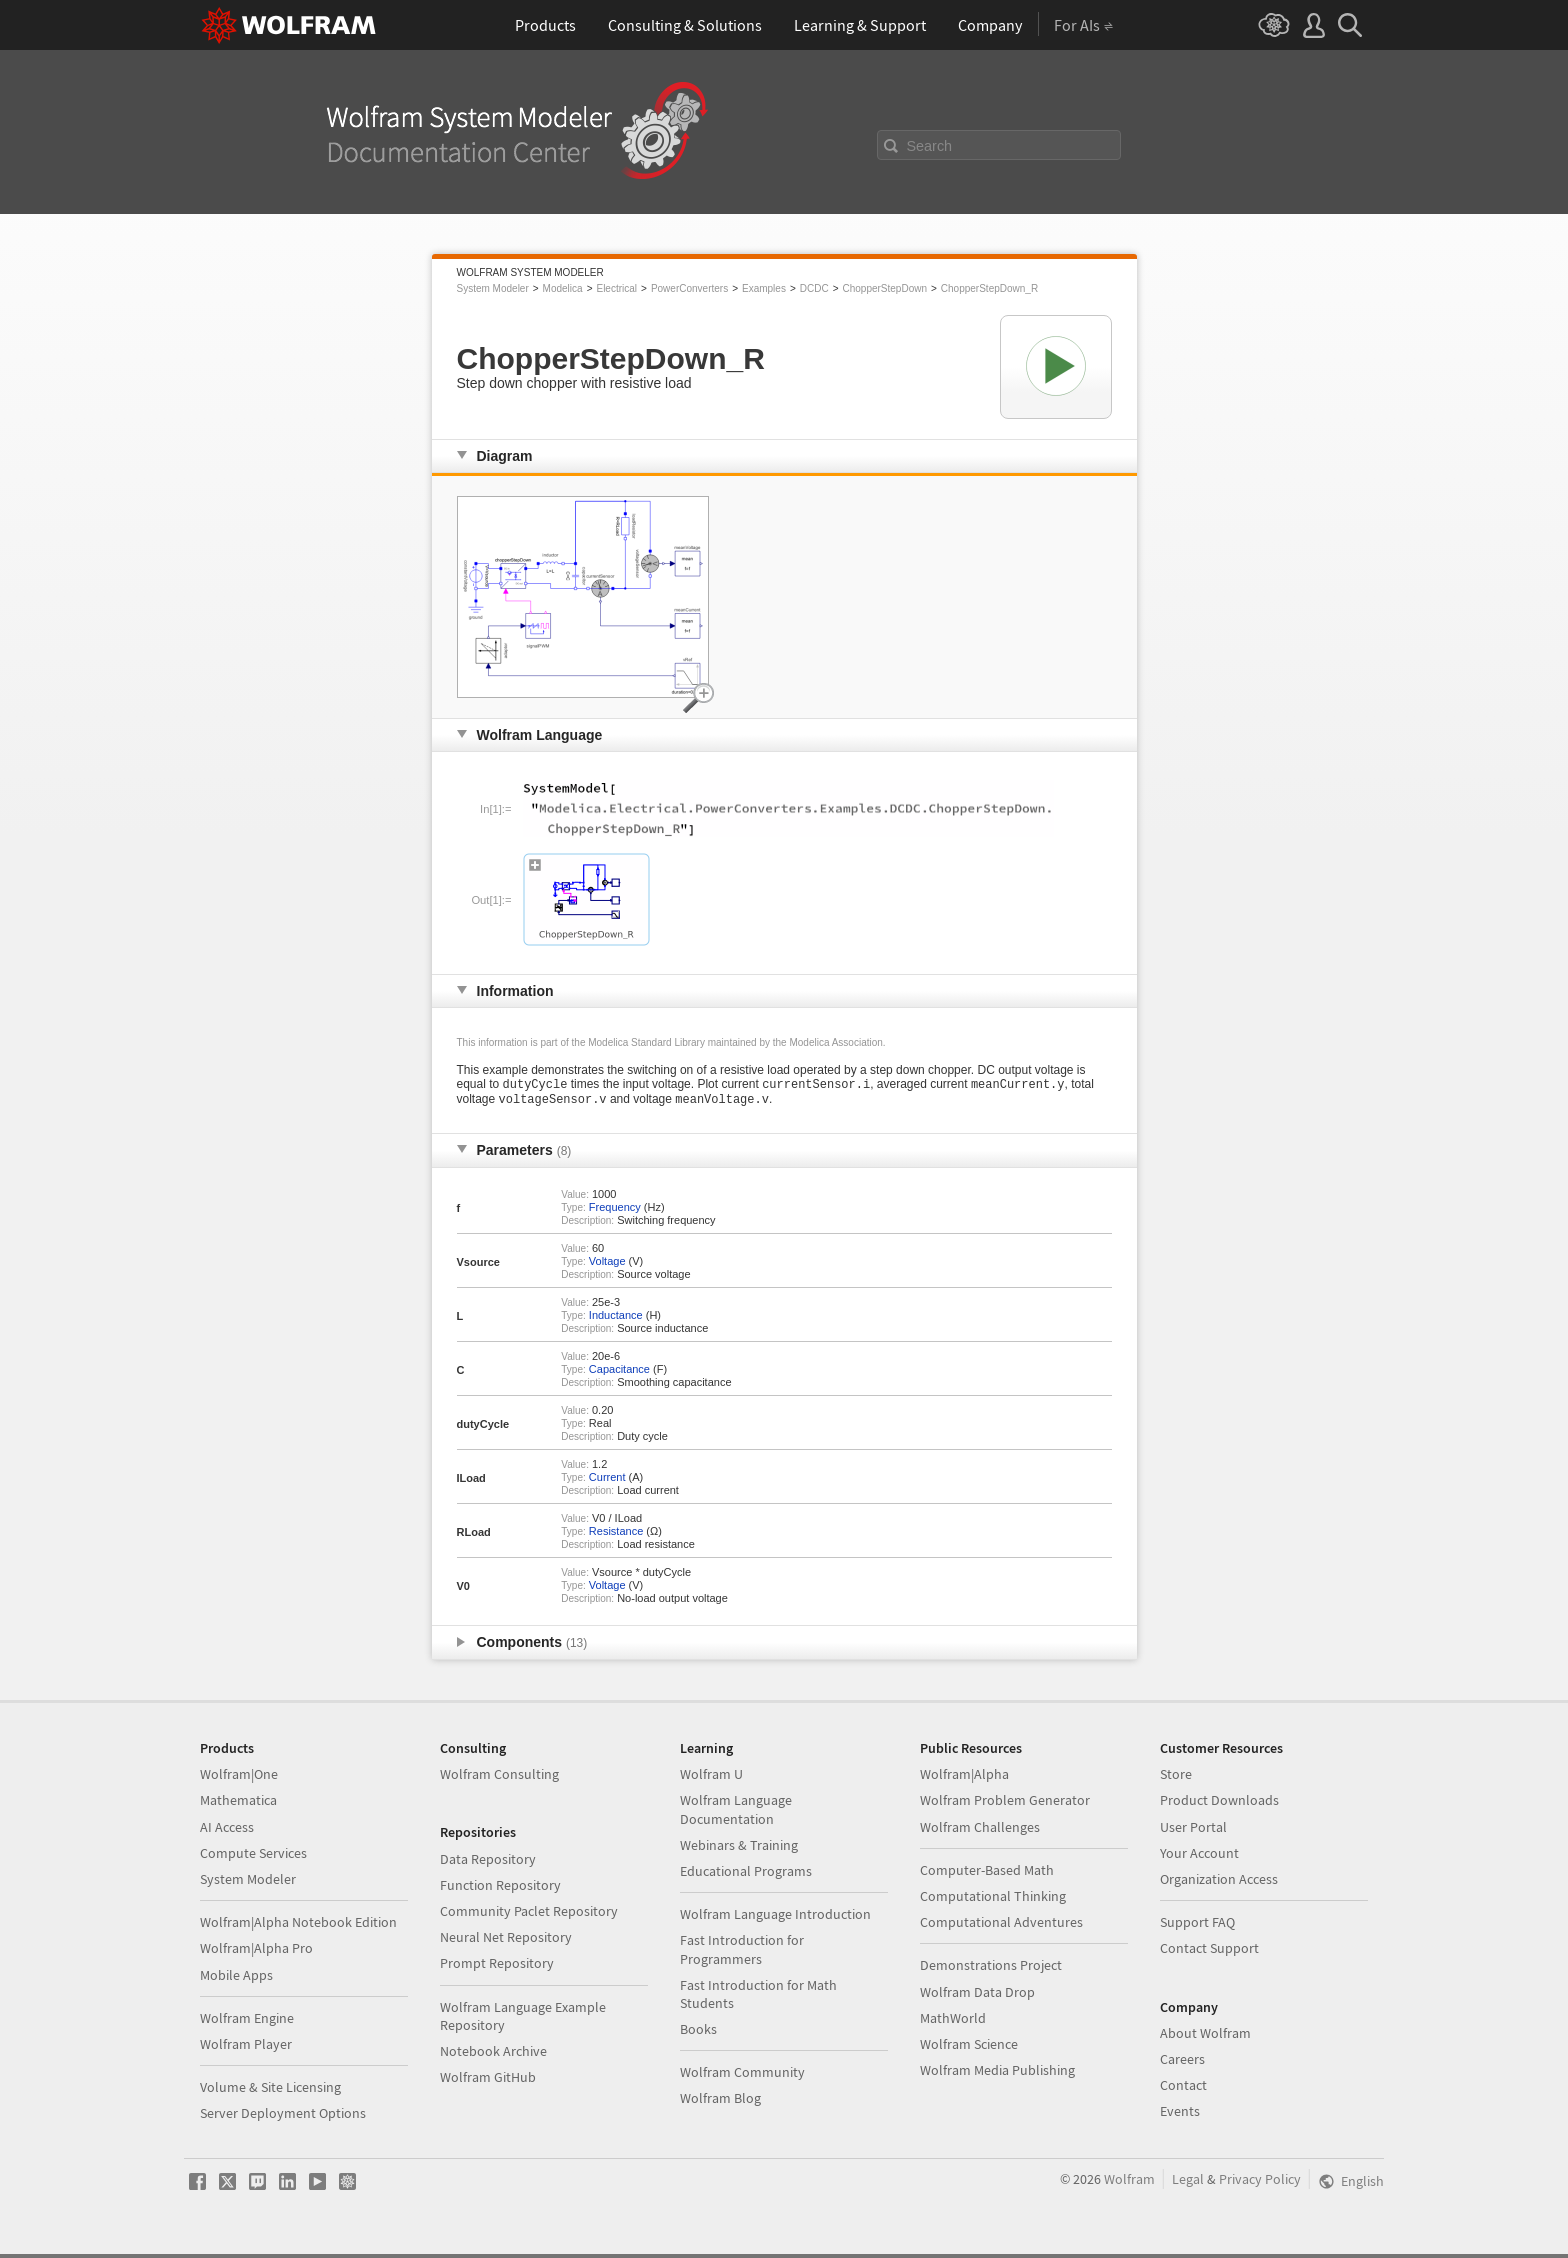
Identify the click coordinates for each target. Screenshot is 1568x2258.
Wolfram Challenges (980, 1831)
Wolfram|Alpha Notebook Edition (298, 1926)
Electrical (616, 288)
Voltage (607, 1265)
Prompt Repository (497, 1967)
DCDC (814, 288)
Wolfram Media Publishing (997, 2074)
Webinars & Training (739, 1849)
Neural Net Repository (506, 1941)
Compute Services (253, 1857)
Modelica (563, 288)
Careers (1182, 2063)
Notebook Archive (493, 2055)
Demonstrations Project (991, 1969)
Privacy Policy (1260, 2183)
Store (1176, 1778)
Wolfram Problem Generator (1005, 1804)
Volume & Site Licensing (270, 2091)
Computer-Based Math (987, 1874)
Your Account (1199, 1857)
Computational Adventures (1001, 1926)
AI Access (227, 1831)
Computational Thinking (993, 1900)
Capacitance (619, 1373)
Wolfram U (711, 1778)
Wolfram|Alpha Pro (256, 1952)
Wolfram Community (742, 2076)
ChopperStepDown (884, 288)
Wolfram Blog (720, 2102)
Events (1180, 2115)
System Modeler (493, 288)
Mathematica (238, 1804)
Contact (1183, 2089)
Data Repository (488, 1863)
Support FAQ (1197, 1926)
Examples (764, 288)
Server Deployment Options (283, 2117)
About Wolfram (1205, 2037)
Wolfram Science (969, 2048)
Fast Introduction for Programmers (742, 1953)
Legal (1188, 2183)
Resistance (616, 1535)
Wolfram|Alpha (964, 1778)
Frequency (615, 1211)
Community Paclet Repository (529, 1915)
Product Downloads (1219, 1804)
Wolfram (1129, 2183)
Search (930, 146)
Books (698, 2033)
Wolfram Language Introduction (775, 1918)
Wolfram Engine (247, 2022)
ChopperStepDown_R (989, 288)
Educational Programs (746, 1875)
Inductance (616, 1319)
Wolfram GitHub (488, 2081)
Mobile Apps (236, 1979)
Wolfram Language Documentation (736, 1813)
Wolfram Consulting (499, 1778)
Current (607, 1481)
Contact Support (1209, 1952)
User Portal (1193, 1831)
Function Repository (500, 1889)
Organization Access (1219, 1883)
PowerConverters (689, 288)
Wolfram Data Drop (977, 1996)
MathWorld (953, 2022)
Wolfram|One (239, 1778)
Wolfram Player (246, 2048)
